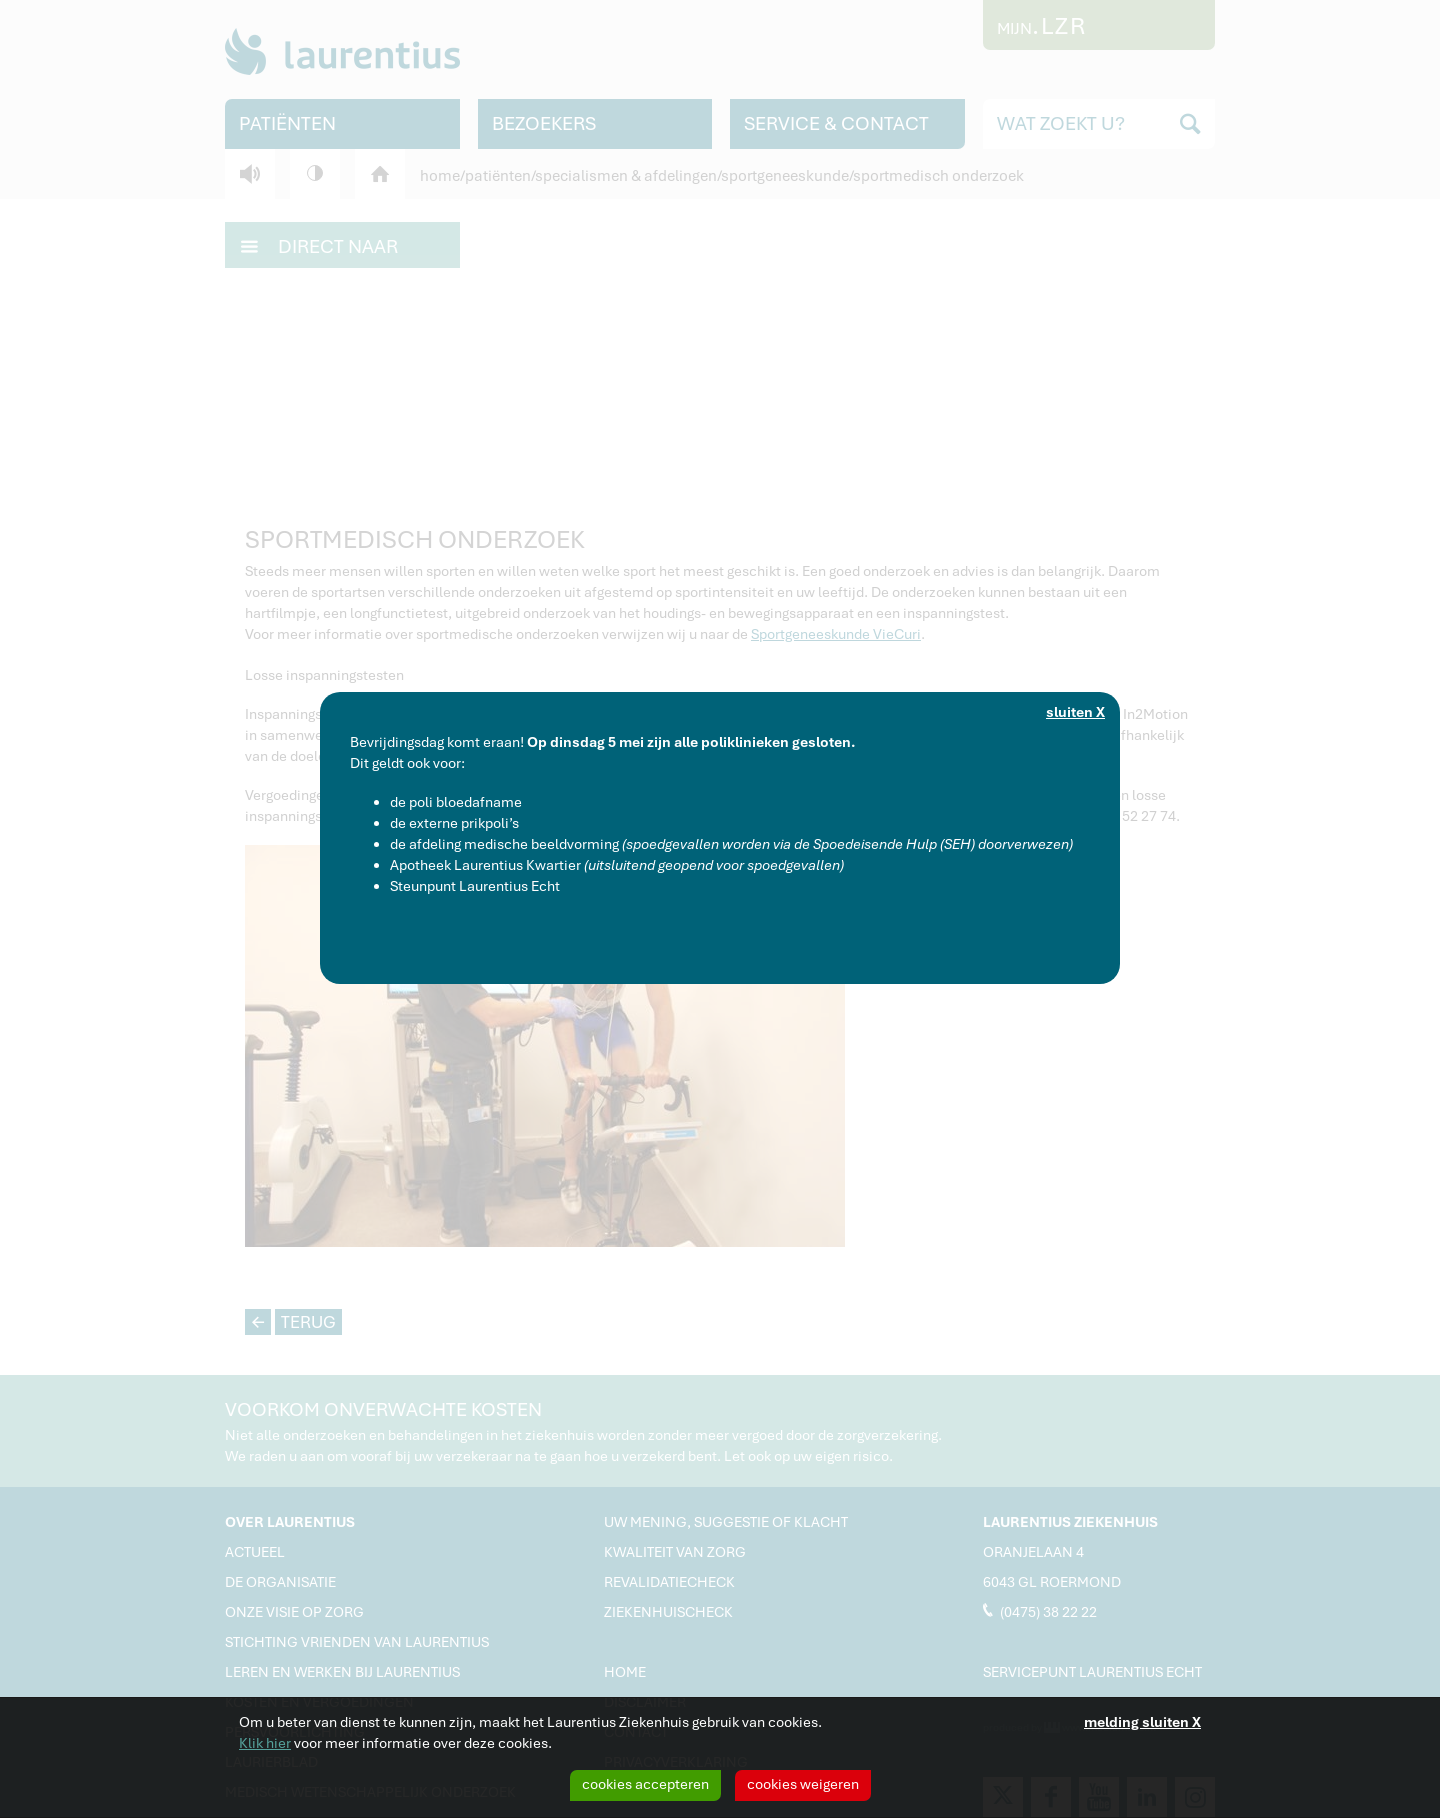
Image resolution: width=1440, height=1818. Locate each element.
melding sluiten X (1142, 1722)
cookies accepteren (645, 1784)
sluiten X (1075, 712)
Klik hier (265, 1743)
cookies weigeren (803, 1784)
